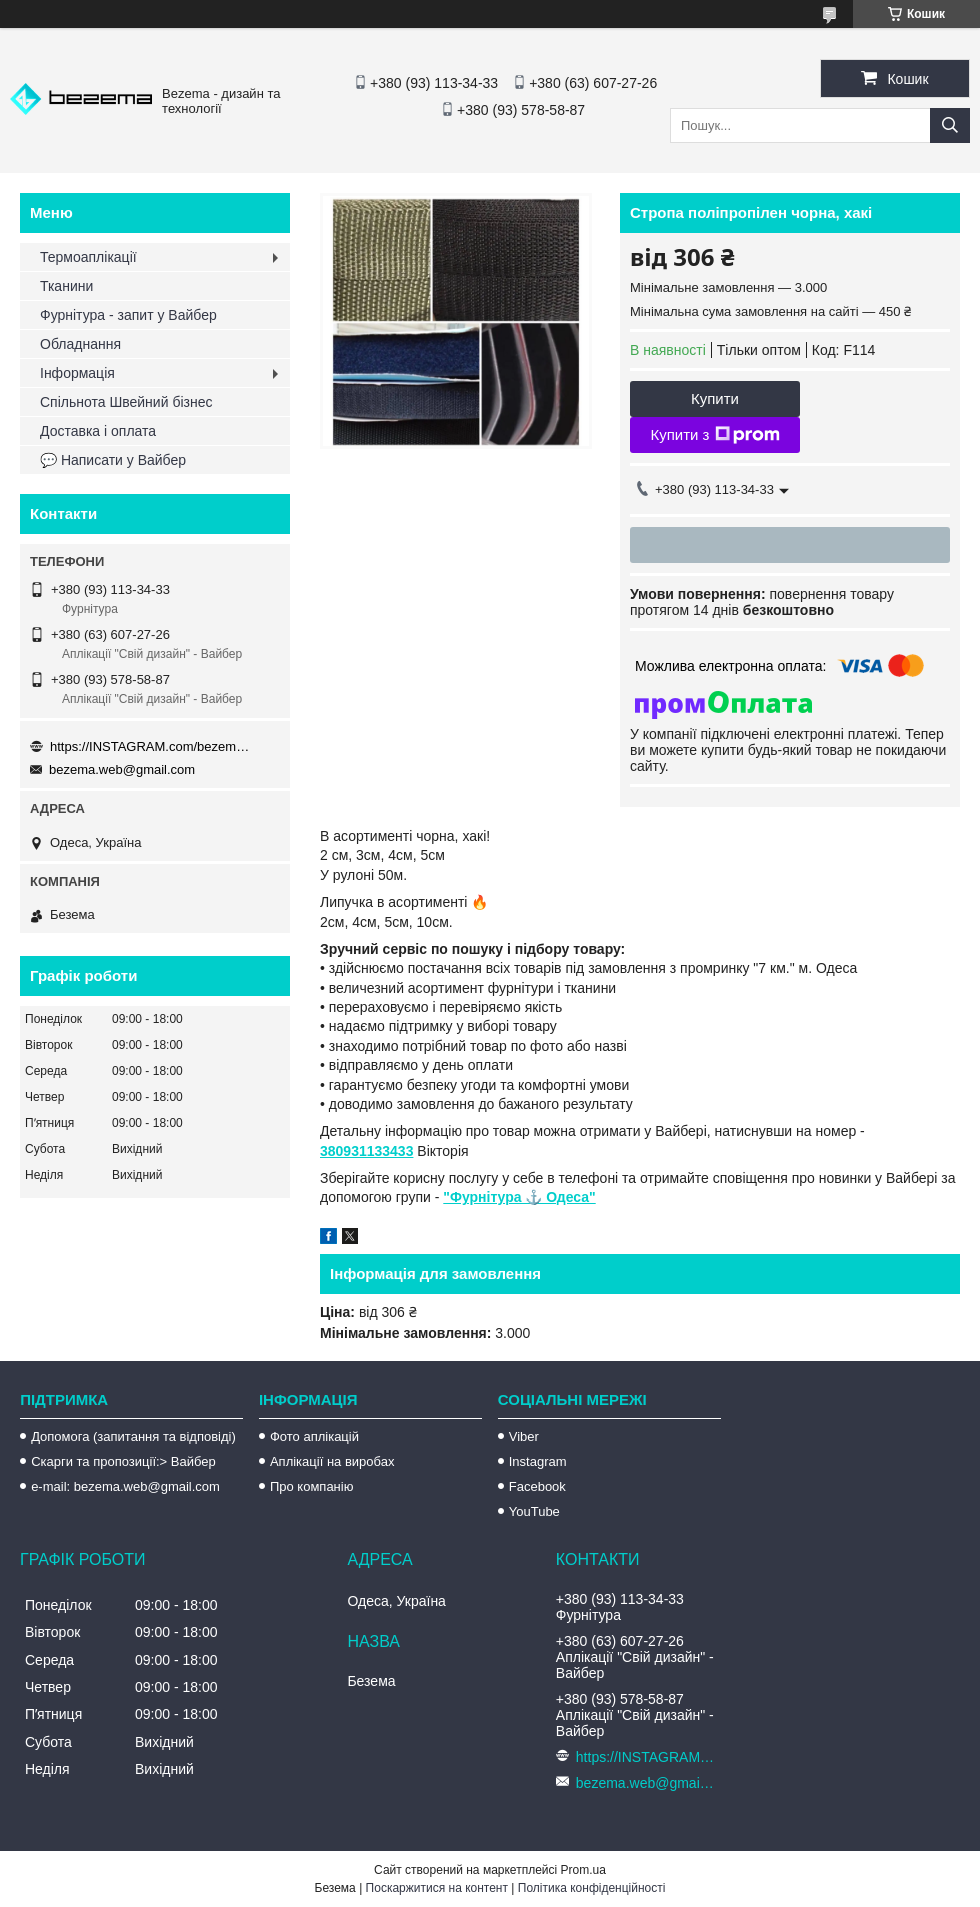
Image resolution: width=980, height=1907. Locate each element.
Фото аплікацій (314, 1436)
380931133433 (366, 1151)
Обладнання (80, 344)
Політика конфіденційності (592, 1888)
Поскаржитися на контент (437, 1888)
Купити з (714, 435)
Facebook (537, 1486)
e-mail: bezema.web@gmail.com (125, 1486)
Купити (715, 398)
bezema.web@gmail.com (122, 769)
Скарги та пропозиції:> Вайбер (123, 1461)
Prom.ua (583, 1870)
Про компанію (312, 1486)
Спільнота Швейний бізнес (126, 402)
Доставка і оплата (98, 431)
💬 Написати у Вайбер (113, 460)
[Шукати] (950, 125)
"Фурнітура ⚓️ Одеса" (519, 1197)
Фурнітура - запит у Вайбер (128, 315)
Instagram (538, 1461)
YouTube (534, 1511)
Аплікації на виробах (332, 1461)
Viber (524, 1436)
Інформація (77, 373)
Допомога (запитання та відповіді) (133, 1436)
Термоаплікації (88, 257)
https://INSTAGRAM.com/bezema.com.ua (150, 746)
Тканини (66, 286)
